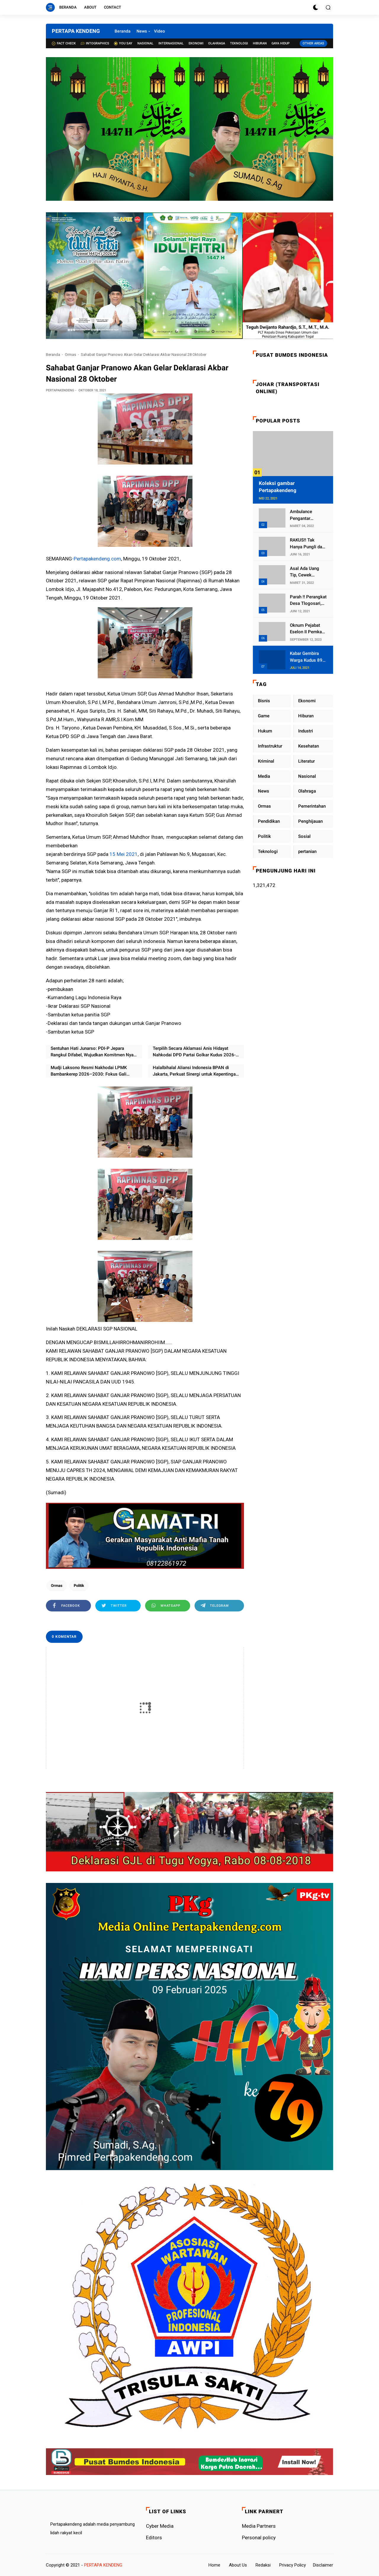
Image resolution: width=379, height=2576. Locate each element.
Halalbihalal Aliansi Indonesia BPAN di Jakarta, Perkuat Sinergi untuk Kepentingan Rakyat (195, 1071)
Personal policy (259, 2537)
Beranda (68, 7)
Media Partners (259, 2526)
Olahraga (216, 43)
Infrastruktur (270, 746)
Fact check (64, 43)
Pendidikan (269, 821)
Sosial (304, 836)
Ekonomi (196, 43)
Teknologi (239, 43)
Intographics (95, 43)
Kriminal (266, 761)
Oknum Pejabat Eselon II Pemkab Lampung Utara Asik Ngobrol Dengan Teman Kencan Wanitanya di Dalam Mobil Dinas (308, 629)
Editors (154, 2537)
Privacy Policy (292, 2565)
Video (159, 31)
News (141, 31)
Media (264, 776)
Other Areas (313, 43)
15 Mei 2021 (124, 854)
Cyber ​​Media (160, 2526)
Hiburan (260, 43)
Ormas (70, 354)
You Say (123, 43)
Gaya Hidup (281, 43)
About (90, 7)
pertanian (307, 851)
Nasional (145, 43)
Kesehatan (308, 746)
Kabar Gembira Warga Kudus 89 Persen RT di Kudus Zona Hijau (307, 657)
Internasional (171, 43)
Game (263, 716)
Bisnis (264, 700)
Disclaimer (323, 2565)
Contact (112, 7)
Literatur (306, 761)
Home (214, 2565)
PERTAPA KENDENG (76, 31)
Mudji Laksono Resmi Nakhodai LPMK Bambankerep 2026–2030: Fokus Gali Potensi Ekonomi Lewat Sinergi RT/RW (89, 1071)
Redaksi (263, 2565)
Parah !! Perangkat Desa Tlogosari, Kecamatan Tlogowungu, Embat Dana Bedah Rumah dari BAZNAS (308, 600)
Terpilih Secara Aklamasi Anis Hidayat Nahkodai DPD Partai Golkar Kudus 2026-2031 (194, 1052)
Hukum (265, 731)
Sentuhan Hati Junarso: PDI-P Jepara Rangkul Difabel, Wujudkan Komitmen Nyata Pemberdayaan (94, 1052)
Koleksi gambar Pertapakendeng (277, 486)
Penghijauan (310, 821)
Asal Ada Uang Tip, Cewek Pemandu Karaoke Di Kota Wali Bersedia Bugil (308, 572)
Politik (79, 1585)
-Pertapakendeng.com (96, 559)
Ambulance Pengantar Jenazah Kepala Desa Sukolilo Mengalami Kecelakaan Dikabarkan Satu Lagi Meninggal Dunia (306, 515)
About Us (238, 2565)
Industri (305, 731)
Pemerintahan (312, 806)
